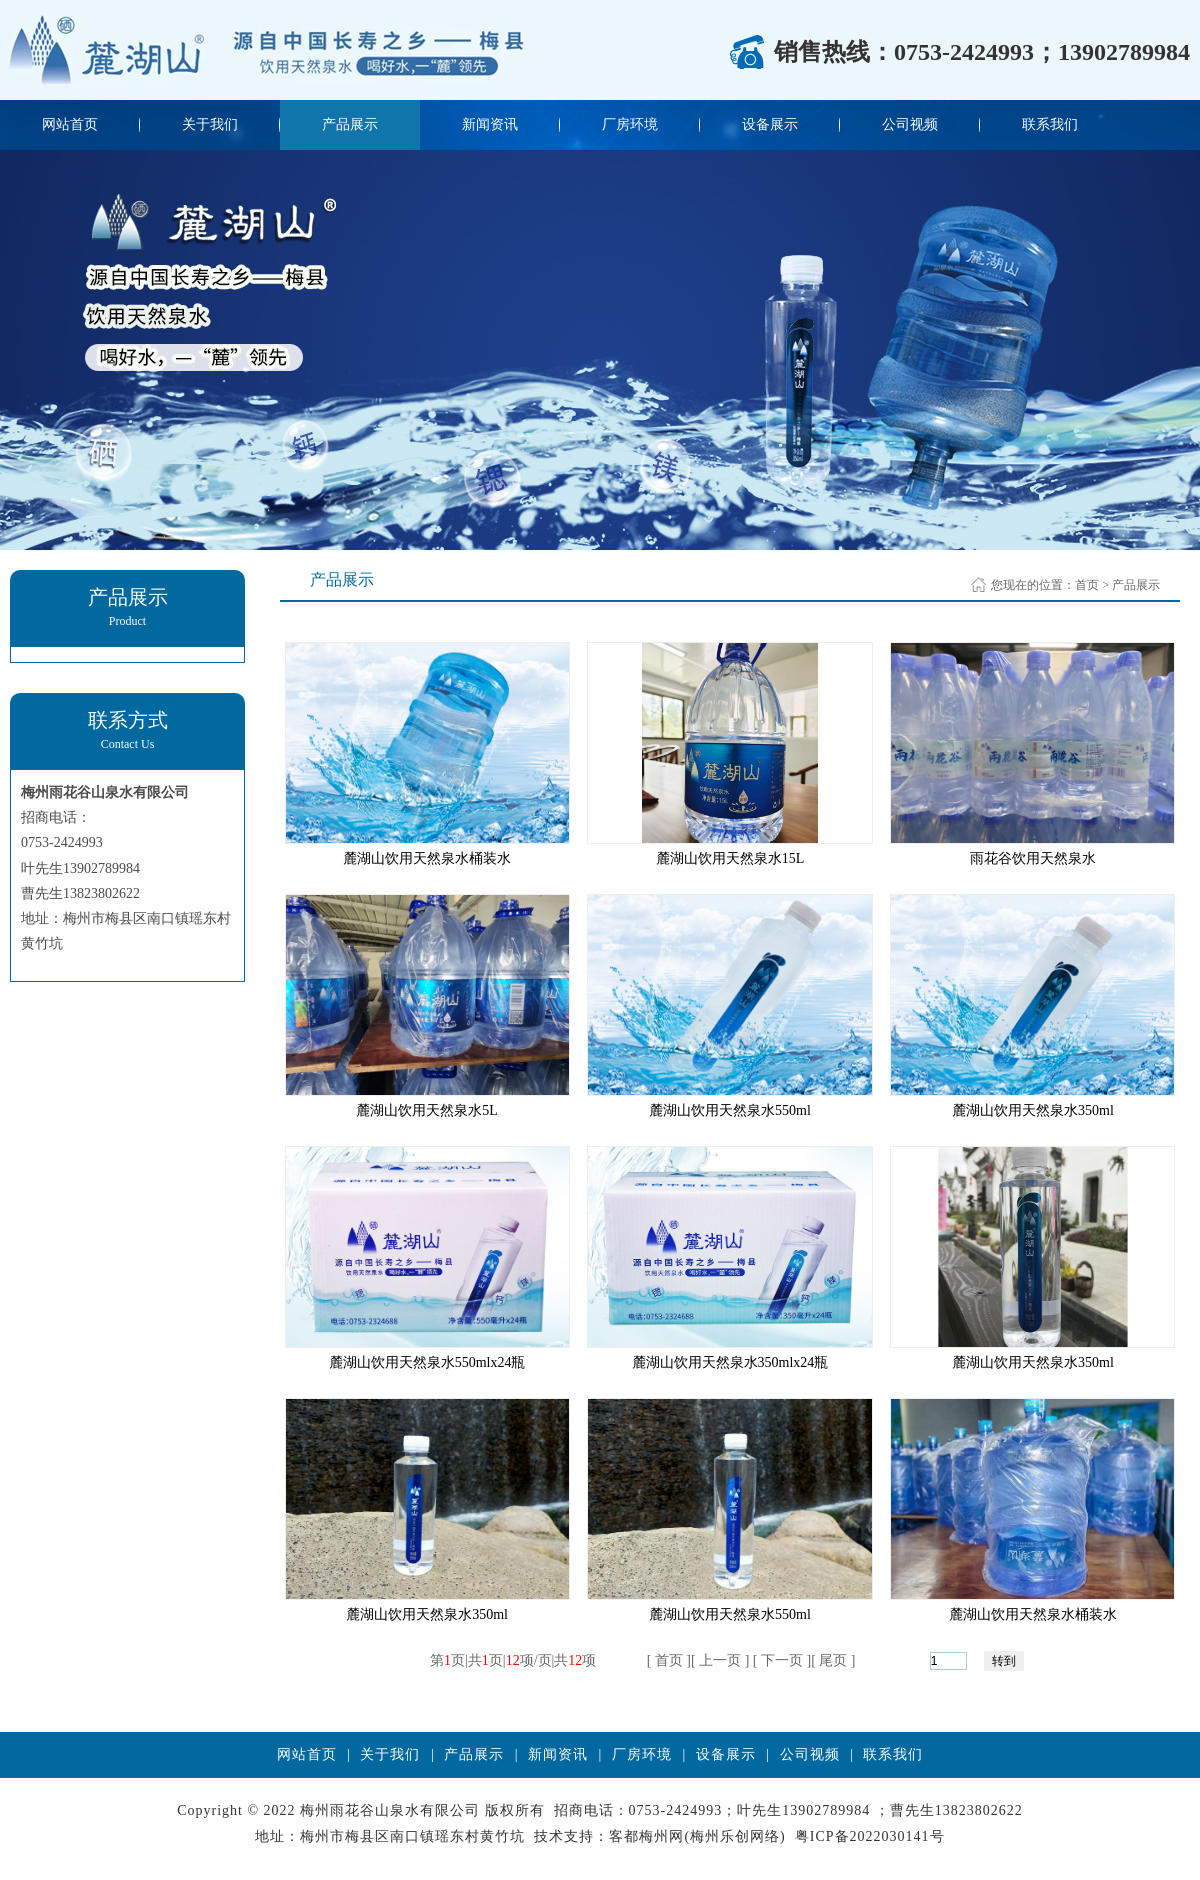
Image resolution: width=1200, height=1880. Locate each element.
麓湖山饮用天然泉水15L (730, 858)
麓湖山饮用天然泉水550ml (730, 1110)
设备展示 (770, 124)
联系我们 (1050, 124)
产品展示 (350, 124)
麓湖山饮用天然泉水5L (427, 1110)
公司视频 (910, 124)
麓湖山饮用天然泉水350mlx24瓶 (730, 1362)
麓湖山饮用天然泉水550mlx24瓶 (427, 1362)
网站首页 (70, 124)
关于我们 (210, 124)
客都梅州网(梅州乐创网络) (697, 1836)
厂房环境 (630, 124)
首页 (1087, 585)
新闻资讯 (490, 124)
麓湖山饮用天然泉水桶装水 (427, 858)
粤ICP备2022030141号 (870, 1836)
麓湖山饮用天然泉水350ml (1033, 1110)
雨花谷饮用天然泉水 (1033, 858)
